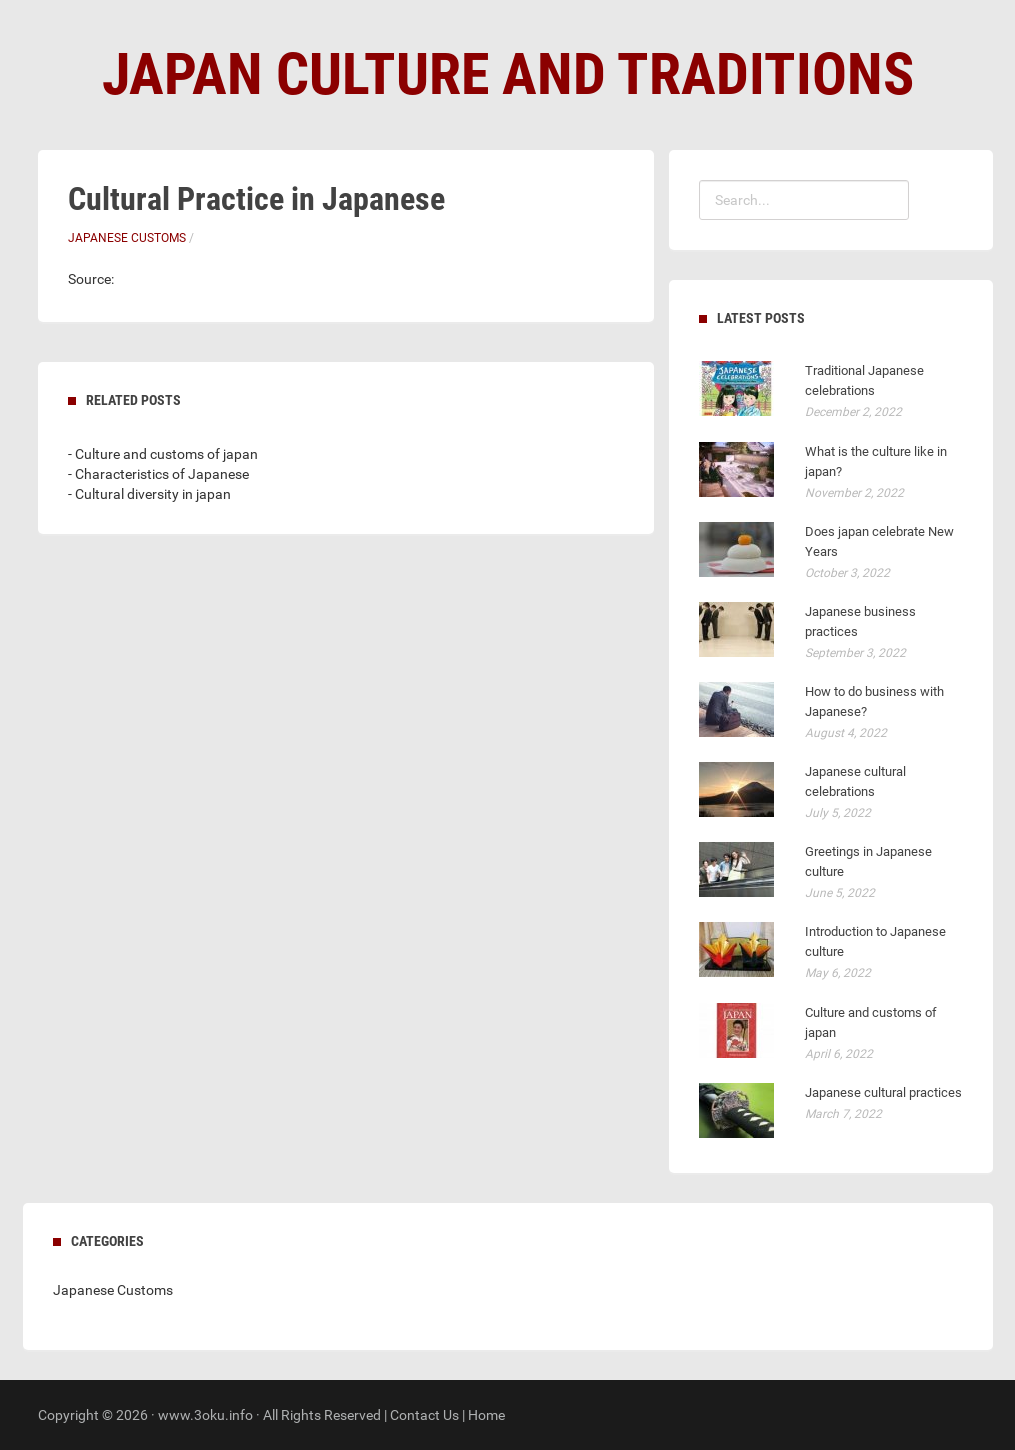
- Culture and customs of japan (163, 454)
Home (486, 1415)
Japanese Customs (127, 238)
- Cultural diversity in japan (149, 494)
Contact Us (424, 1415)
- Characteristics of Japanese (158, 474)
